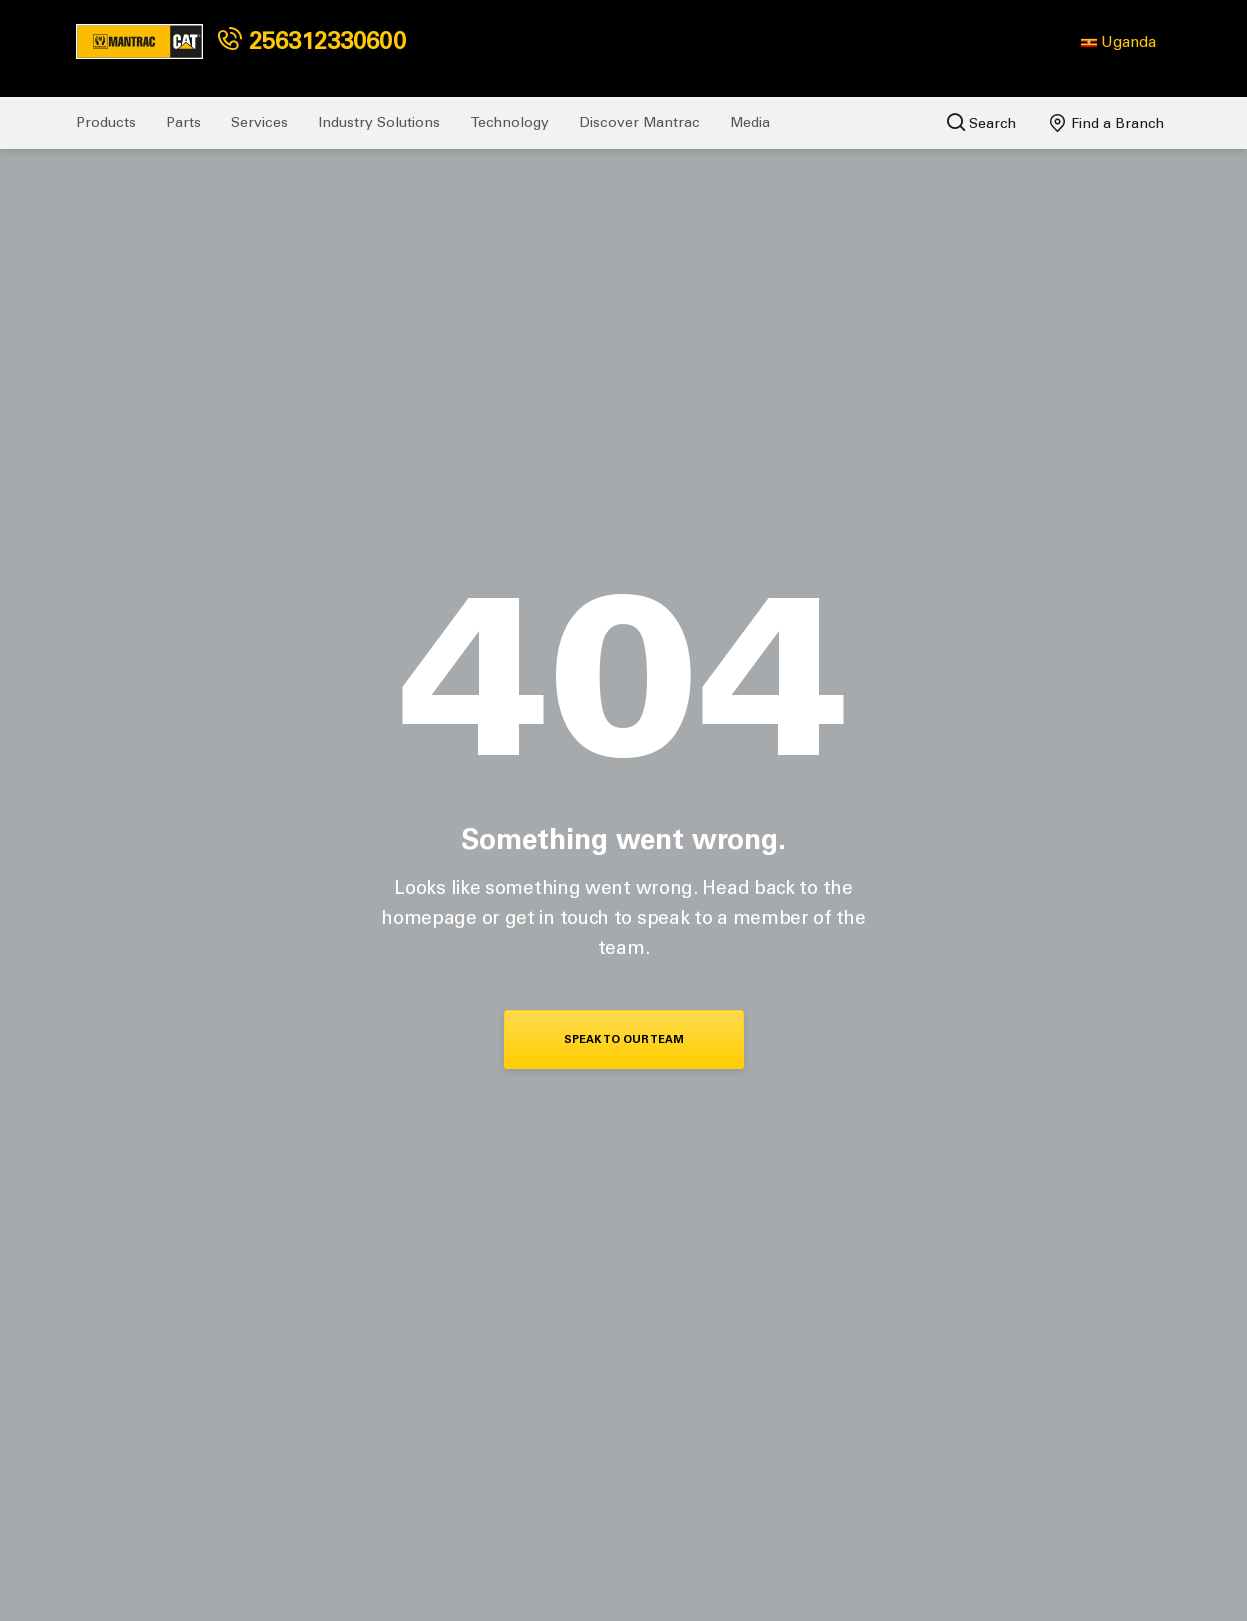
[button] (1118, 42)
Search (981, 122)
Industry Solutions (379, 122)
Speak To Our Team (624, 1039)
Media (750, 122)
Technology (509, 122)
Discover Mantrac (639, 122)
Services (259, 122)
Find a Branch (1107, 123)
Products (106, 122)
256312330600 (312, 40)
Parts (183, 122)
